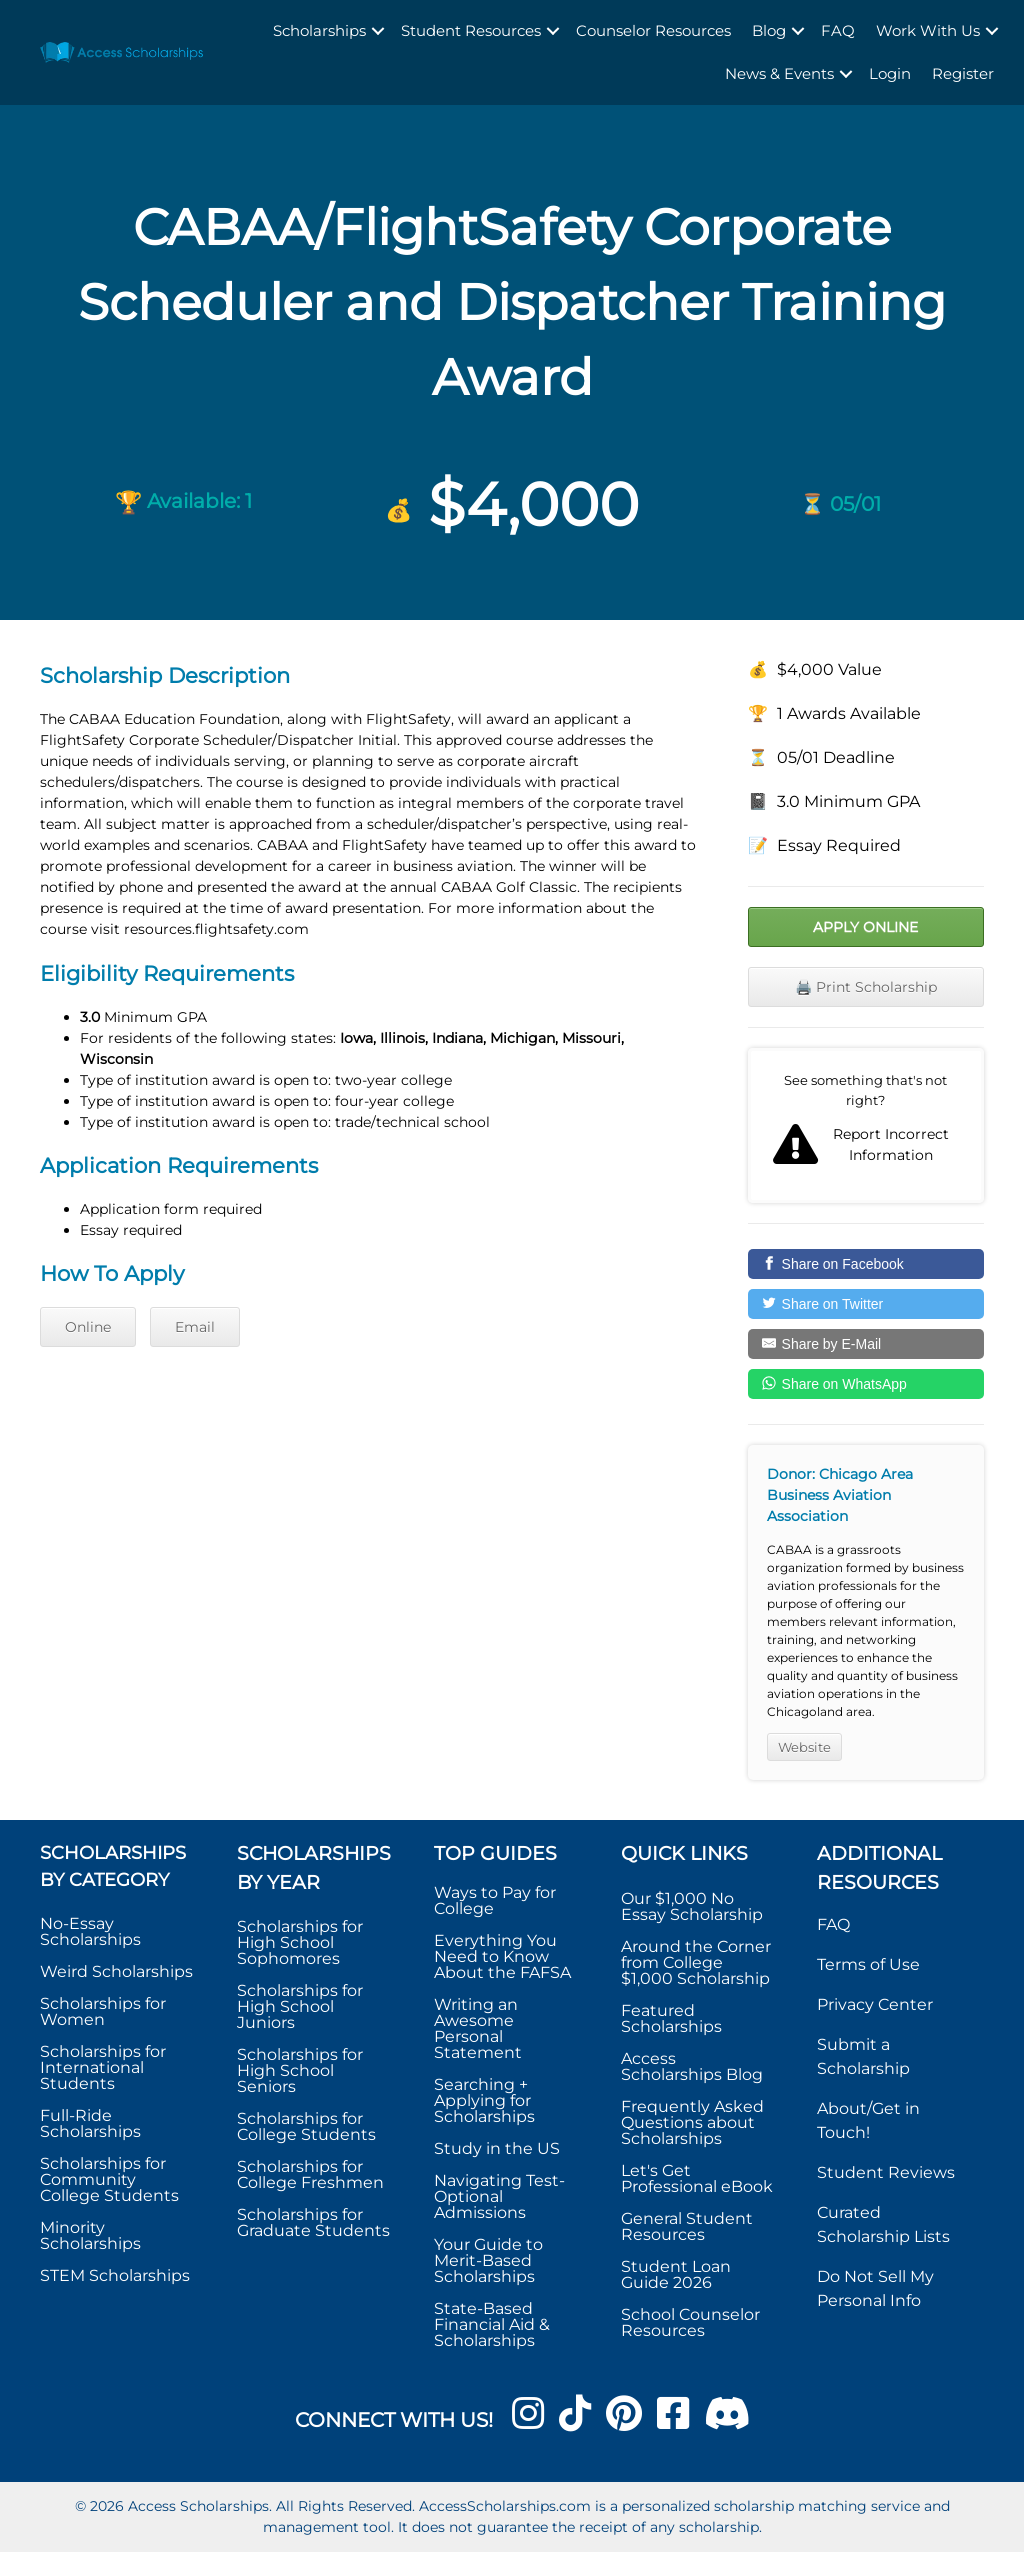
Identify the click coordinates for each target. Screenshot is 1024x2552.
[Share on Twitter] (866, 1304)
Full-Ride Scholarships (90, 2123)
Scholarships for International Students (103, 2067)
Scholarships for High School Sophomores (300, 1942)
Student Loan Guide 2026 (676, 2274)
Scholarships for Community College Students (109, 2179)
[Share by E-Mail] (866, 1344)
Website (804, 1747)
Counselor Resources (653, 30)
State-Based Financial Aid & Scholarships (492, 2324)
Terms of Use (868, 1964)
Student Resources (471, 30)
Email (195, 1327)
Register (963, 73)
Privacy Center (875, 2004)
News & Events (779, 73)
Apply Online (865, 927)
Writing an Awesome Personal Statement (478, 2028)
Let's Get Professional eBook (697, 2178)
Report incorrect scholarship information (866, 1125)
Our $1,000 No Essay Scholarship (692, 1906)
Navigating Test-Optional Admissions (499, 2196)
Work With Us (928, 30)
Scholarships (319, 30)
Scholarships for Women (103, 2011)
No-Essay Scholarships (90, 1931)
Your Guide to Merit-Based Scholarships (488, 2260)
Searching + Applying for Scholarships (484, 2100)
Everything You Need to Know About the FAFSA (502, 1956)
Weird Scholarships (116, 1971)
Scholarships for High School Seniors (300, 2070)
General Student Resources (687, 2226)
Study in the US (497, 2148)
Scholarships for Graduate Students (313, 2222)
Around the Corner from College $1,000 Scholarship (696, 1962)
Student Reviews (886, 2172)
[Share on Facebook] (866, 1264)
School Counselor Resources (690, 2322)
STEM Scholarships (115, 2275)
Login (890, 73)
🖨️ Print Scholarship (866, 987)
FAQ (838, 30)
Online (88, 1327)
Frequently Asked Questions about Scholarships (692, 2122)
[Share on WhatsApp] (866, 1384)
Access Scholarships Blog (692, 2066)
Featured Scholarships (673, 2018)
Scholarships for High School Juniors (300, 2006)
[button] (378, 31)
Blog (769, 30)
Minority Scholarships (90, 2235)
